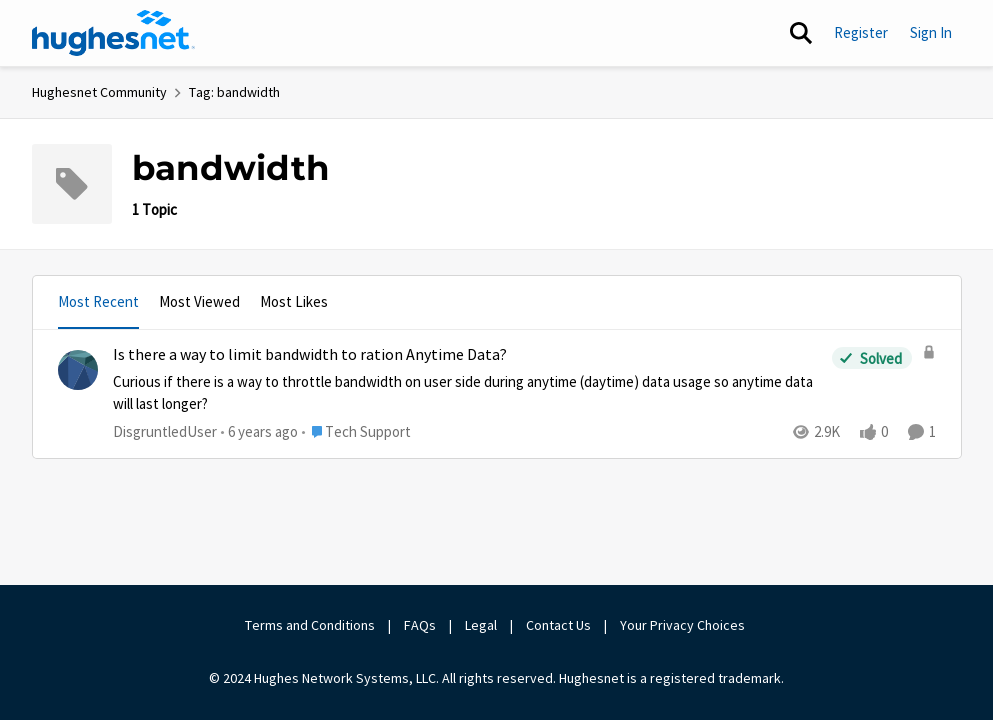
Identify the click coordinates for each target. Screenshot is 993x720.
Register (861, 32)
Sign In (931, 32)
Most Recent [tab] (98, 301)
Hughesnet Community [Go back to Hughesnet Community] (99, 92)
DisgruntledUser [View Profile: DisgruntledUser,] (165, 430)
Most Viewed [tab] (199, 301)
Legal (481, 625)
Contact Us (558, 625)
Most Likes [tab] (294, 301)
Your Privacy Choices (684, 625)
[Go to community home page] (114, 33)
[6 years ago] (259, 431)
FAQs (420, 625)
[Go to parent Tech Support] (356, 431)
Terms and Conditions (310, 625)
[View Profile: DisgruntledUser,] (78, 370)
